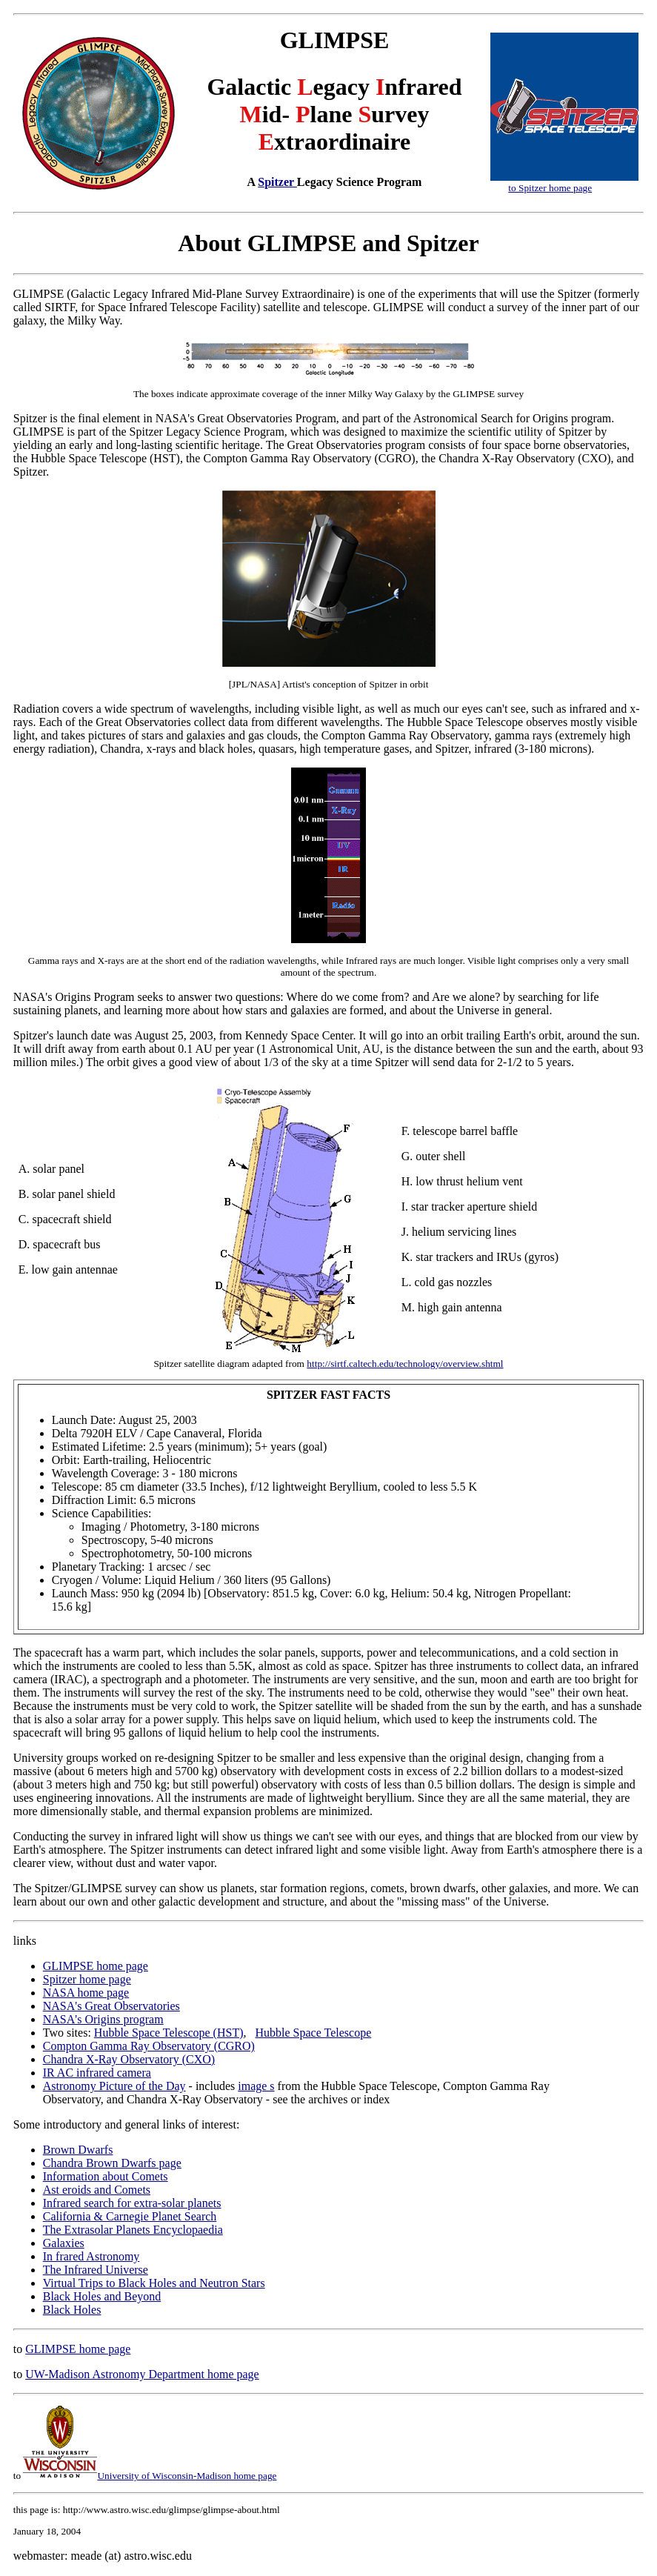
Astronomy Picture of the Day (114, 2086)
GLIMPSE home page (95, 1966)
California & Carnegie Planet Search (130, 2216)
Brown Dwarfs (78, 2149)
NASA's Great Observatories (111, 2006)
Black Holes (72, 2309)
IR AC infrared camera (97, 2072)
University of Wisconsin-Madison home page (149, 2475)
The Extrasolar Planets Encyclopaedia (133, 2229)
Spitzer (277, 182)
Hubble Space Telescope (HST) (169, 2032)
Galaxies (63, 2243)
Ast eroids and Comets (96, 2189)
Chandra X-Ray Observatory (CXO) (129, 2059)
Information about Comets (105, 2176)
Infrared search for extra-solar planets (132, 2203)
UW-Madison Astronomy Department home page (142, 2374)
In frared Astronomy (91, 2256)
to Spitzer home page (550, 187)
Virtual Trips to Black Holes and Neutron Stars (154, 2283)
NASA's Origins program (103, 2019)
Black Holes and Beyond (102, 2296)
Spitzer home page (87, 1979)
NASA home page (86, 1992)
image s (256, 2086)
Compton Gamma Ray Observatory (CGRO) (149, 2046)
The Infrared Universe (95, 2269)
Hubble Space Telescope (313, 2032)
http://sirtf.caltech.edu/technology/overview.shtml (405, 1363)
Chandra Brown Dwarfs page (112, 2163)
